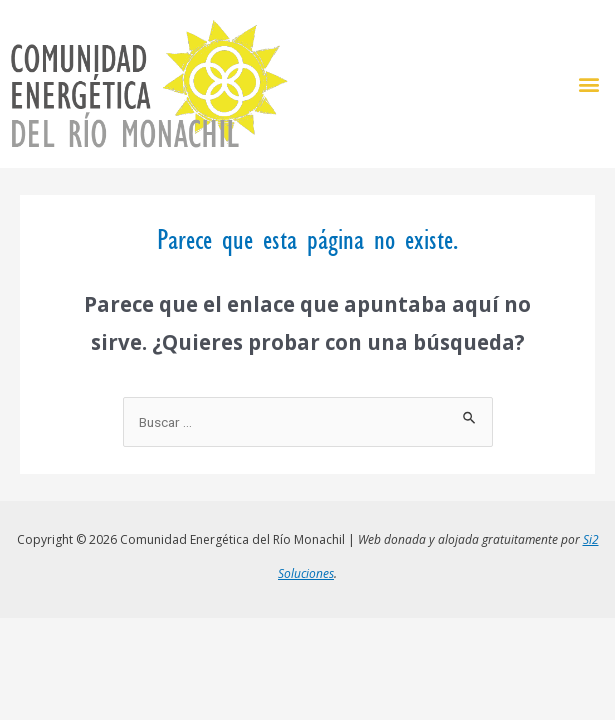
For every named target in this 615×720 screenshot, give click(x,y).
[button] (588, 83)
